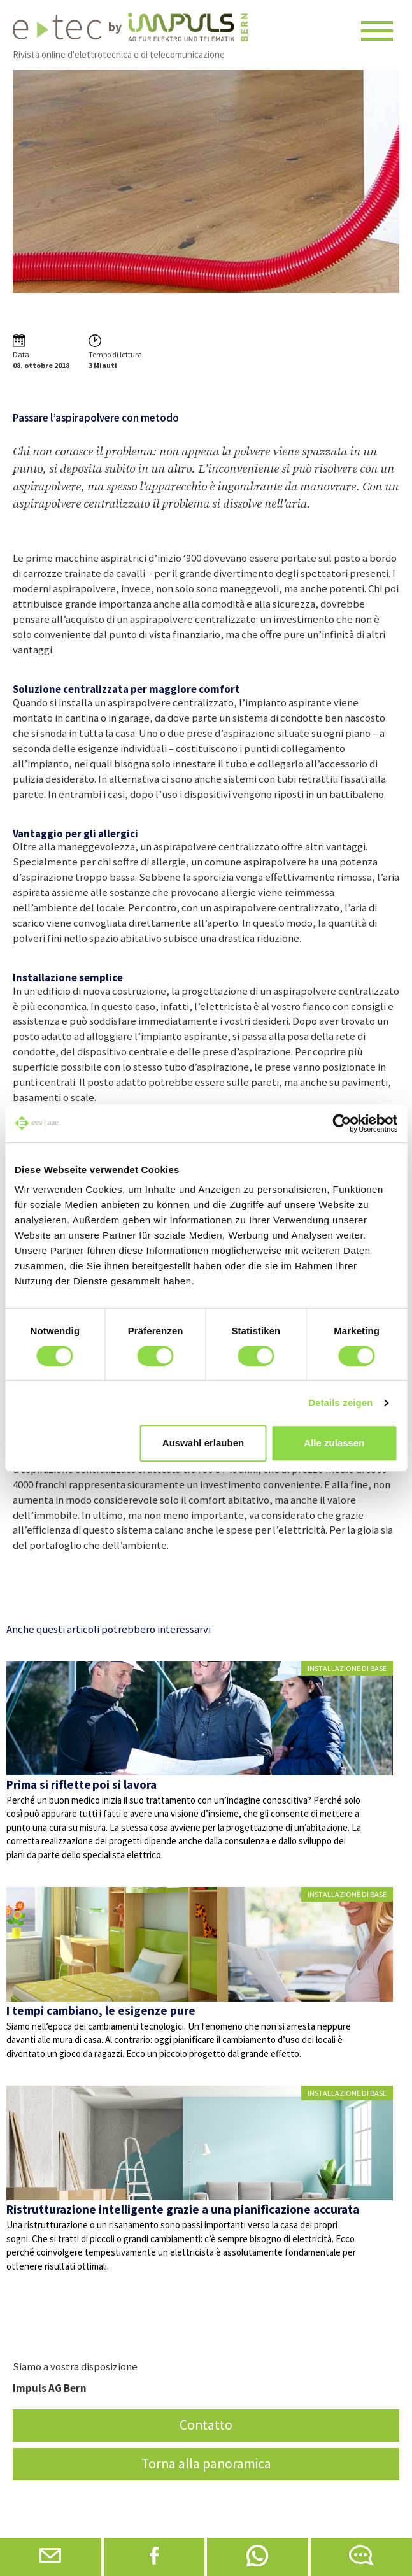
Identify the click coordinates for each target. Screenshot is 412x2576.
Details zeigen (340, 1402)
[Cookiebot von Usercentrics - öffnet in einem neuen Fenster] (341, 1123)
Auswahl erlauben (203, 1442)
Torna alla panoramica (206, 2463)
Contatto (206, 2424)
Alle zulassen (334, 1442)
